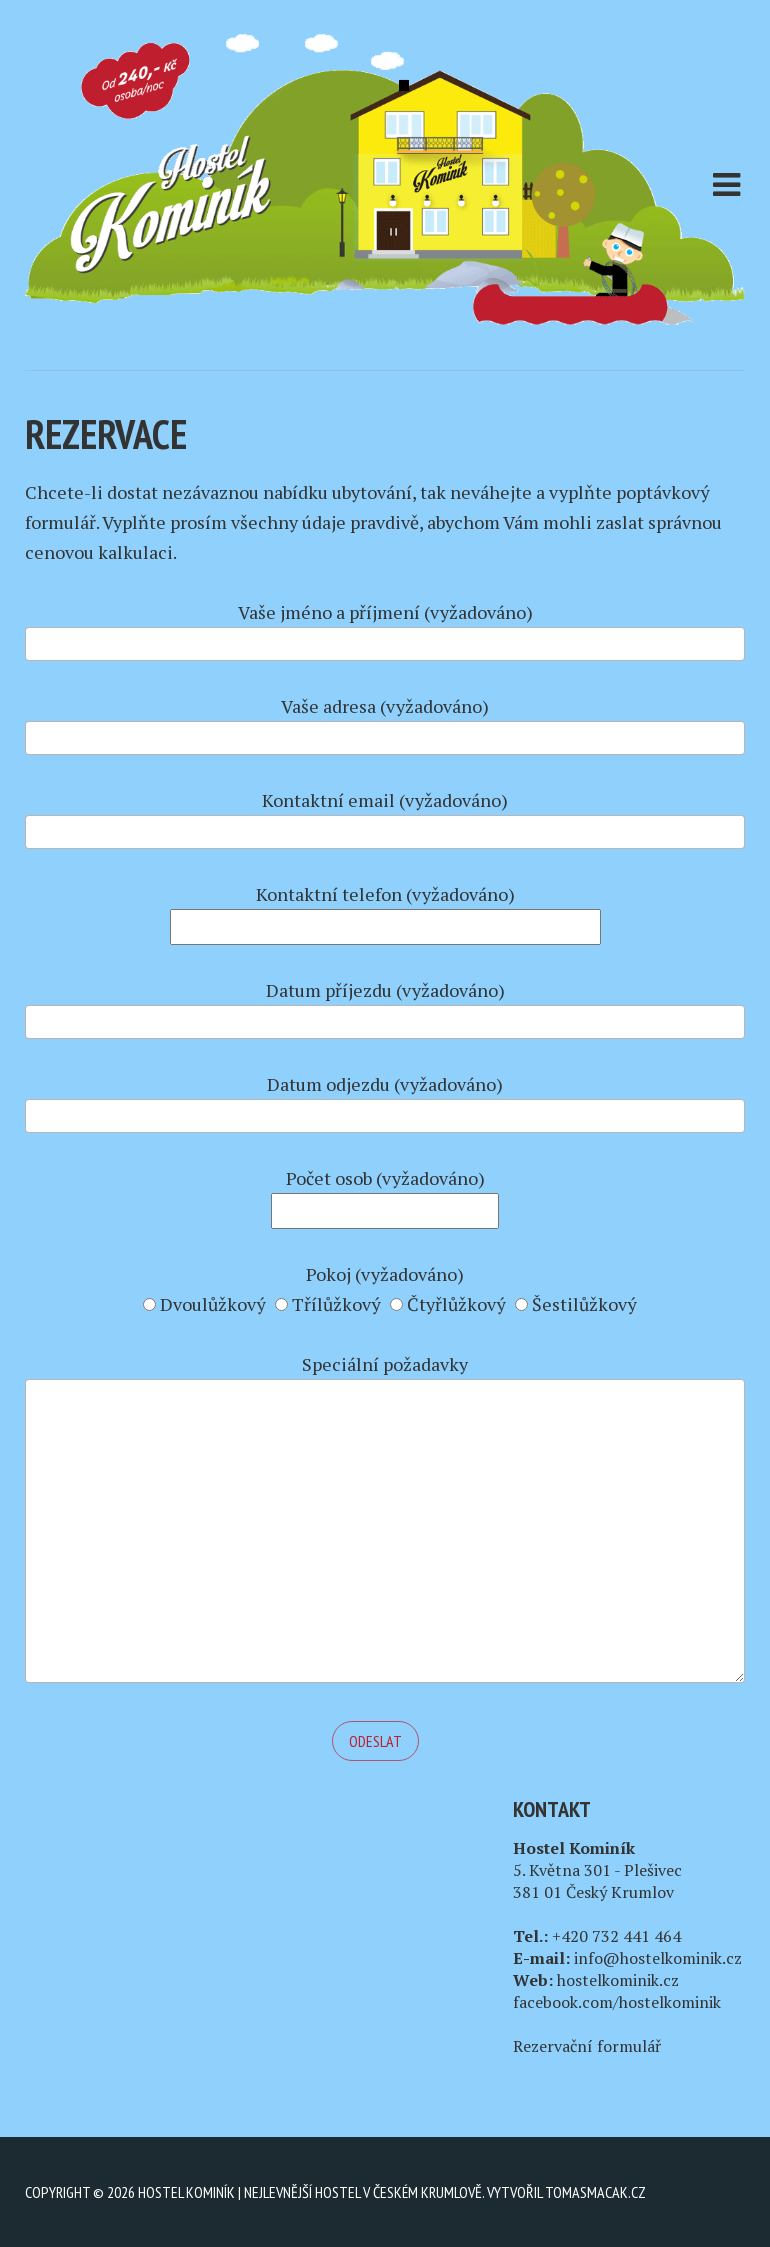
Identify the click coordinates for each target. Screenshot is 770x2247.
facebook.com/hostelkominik (617, 2002)
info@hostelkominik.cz (658, 1958)
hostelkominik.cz (618, 1980)
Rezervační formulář (587, 2046)
